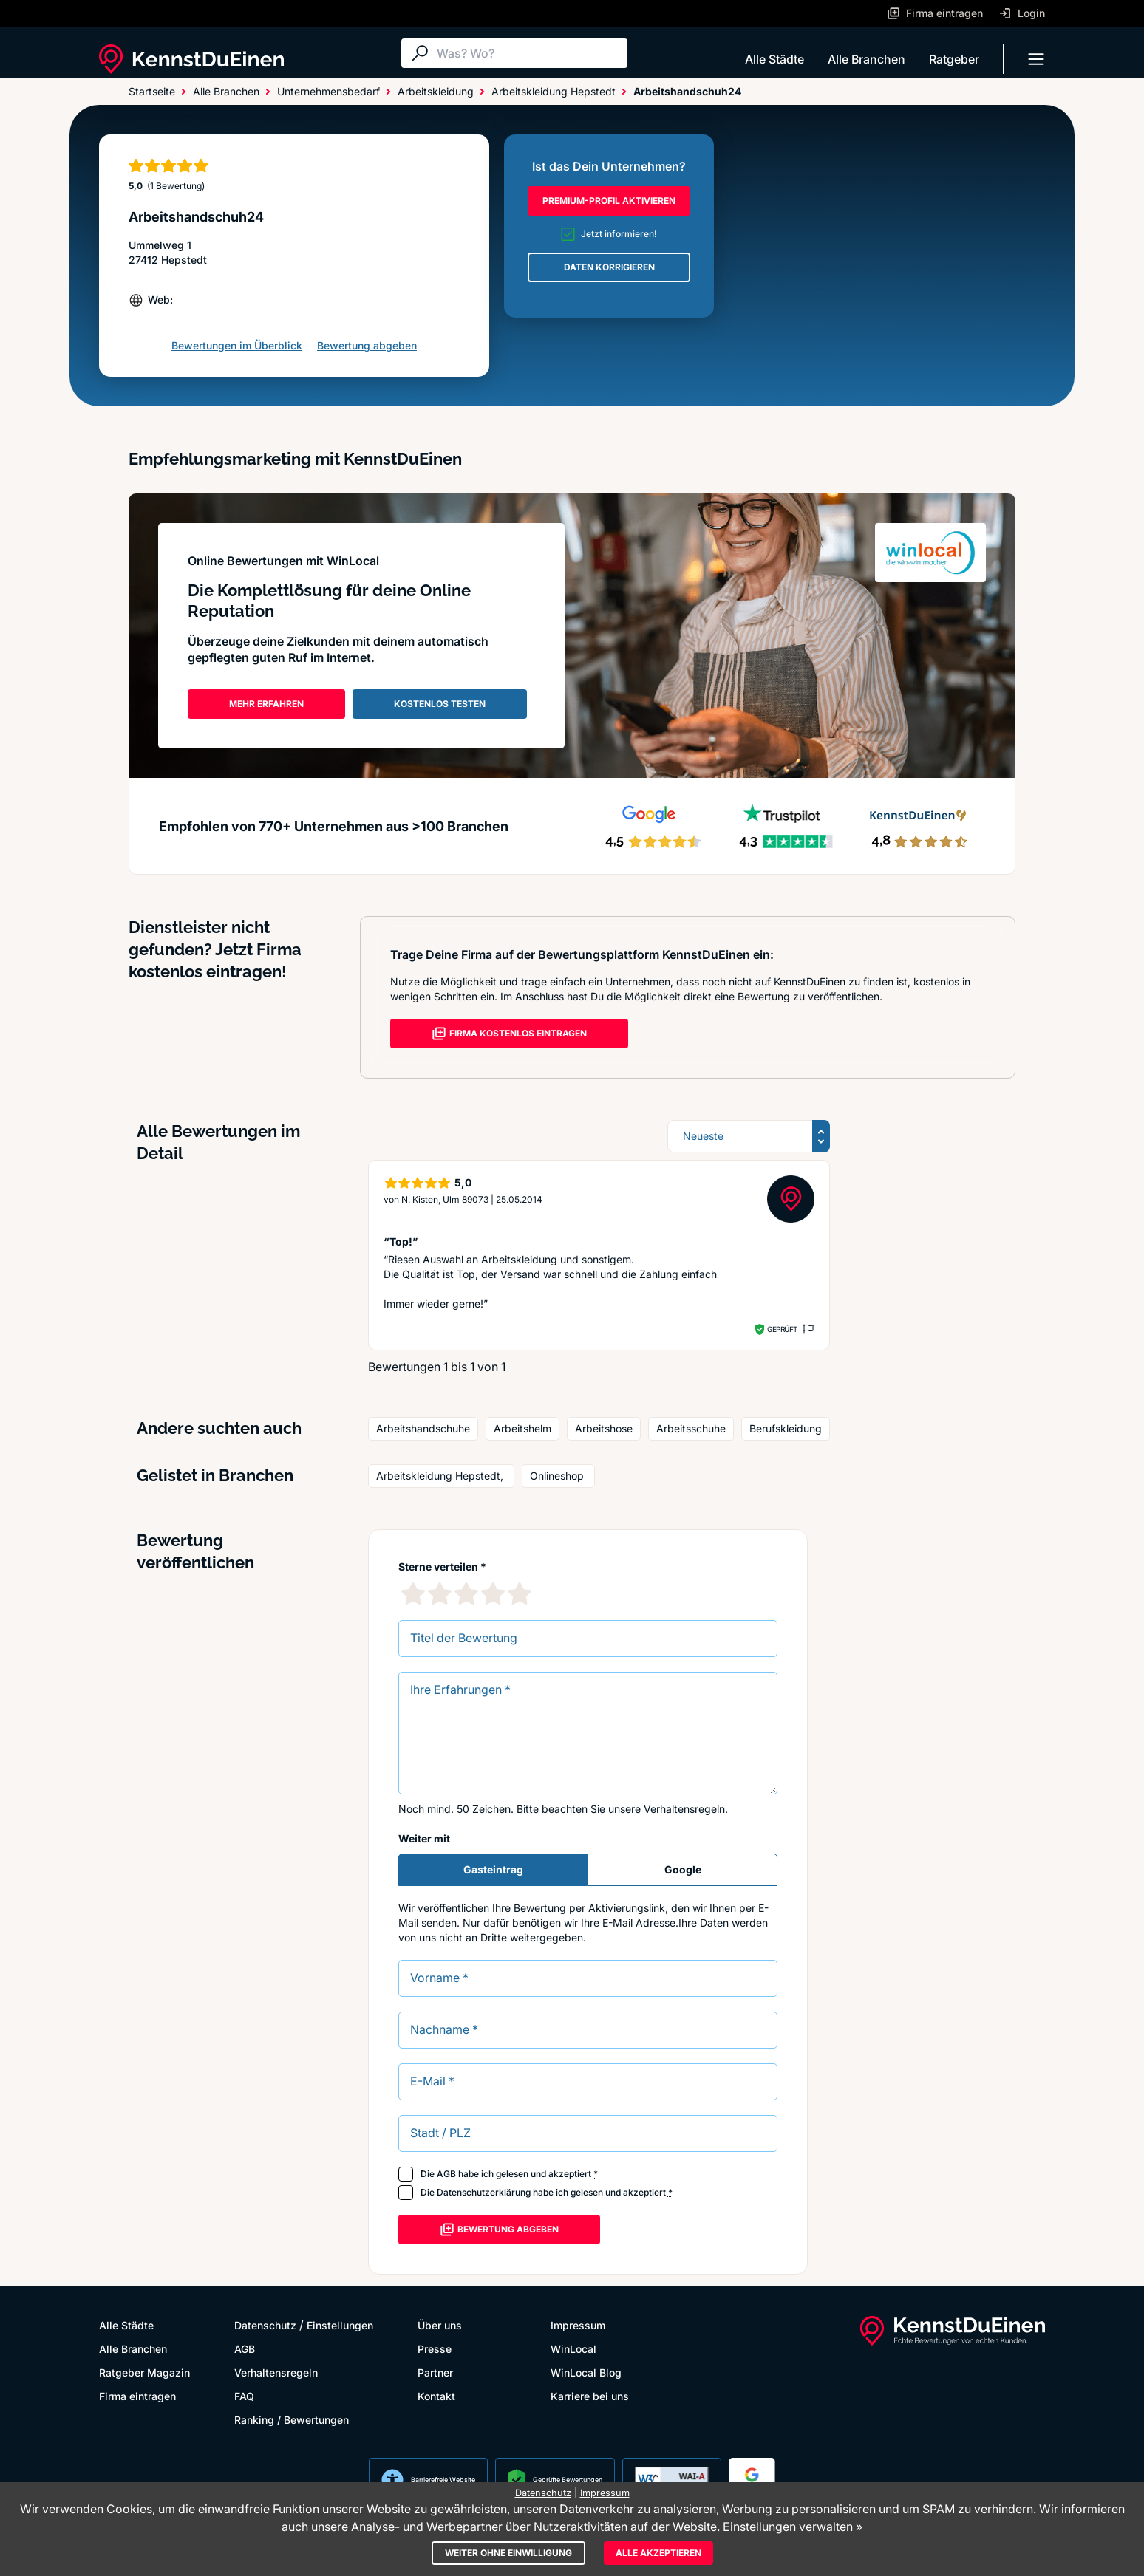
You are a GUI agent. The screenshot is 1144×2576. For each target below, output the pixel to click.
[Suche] (528, 53)
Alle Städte (774, 59)
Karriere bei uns (590, 2396)
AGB (446, 2173)
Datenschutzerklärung (484, 2192)
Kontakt (436, 2396)
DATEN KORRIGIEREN (609, 267)
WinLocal (573, 2349)
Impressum (578, 2325)
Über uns (440, 2325)
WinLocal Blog (586, 2372)
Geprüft (782, 1329)
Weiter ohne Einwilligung (508, 2552)
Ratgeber (954, 59)
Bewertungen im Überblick (236, 345)
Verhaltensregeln (684, 1809)
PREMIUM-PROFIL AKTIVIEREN (608, 200)
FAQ (244, 2396)
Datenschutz (265, 2325)
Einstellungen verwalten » (792, 2526)
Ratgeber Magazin (144, 2372)
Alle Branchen (866, 59)
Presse (435, 2349)
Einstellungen (340, 2325)
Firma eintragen (137, 2396)
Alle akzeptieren (658, 2552)
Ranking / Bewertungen (291, 2419)
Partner (435, 2372)
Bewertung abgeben (367, 345)
